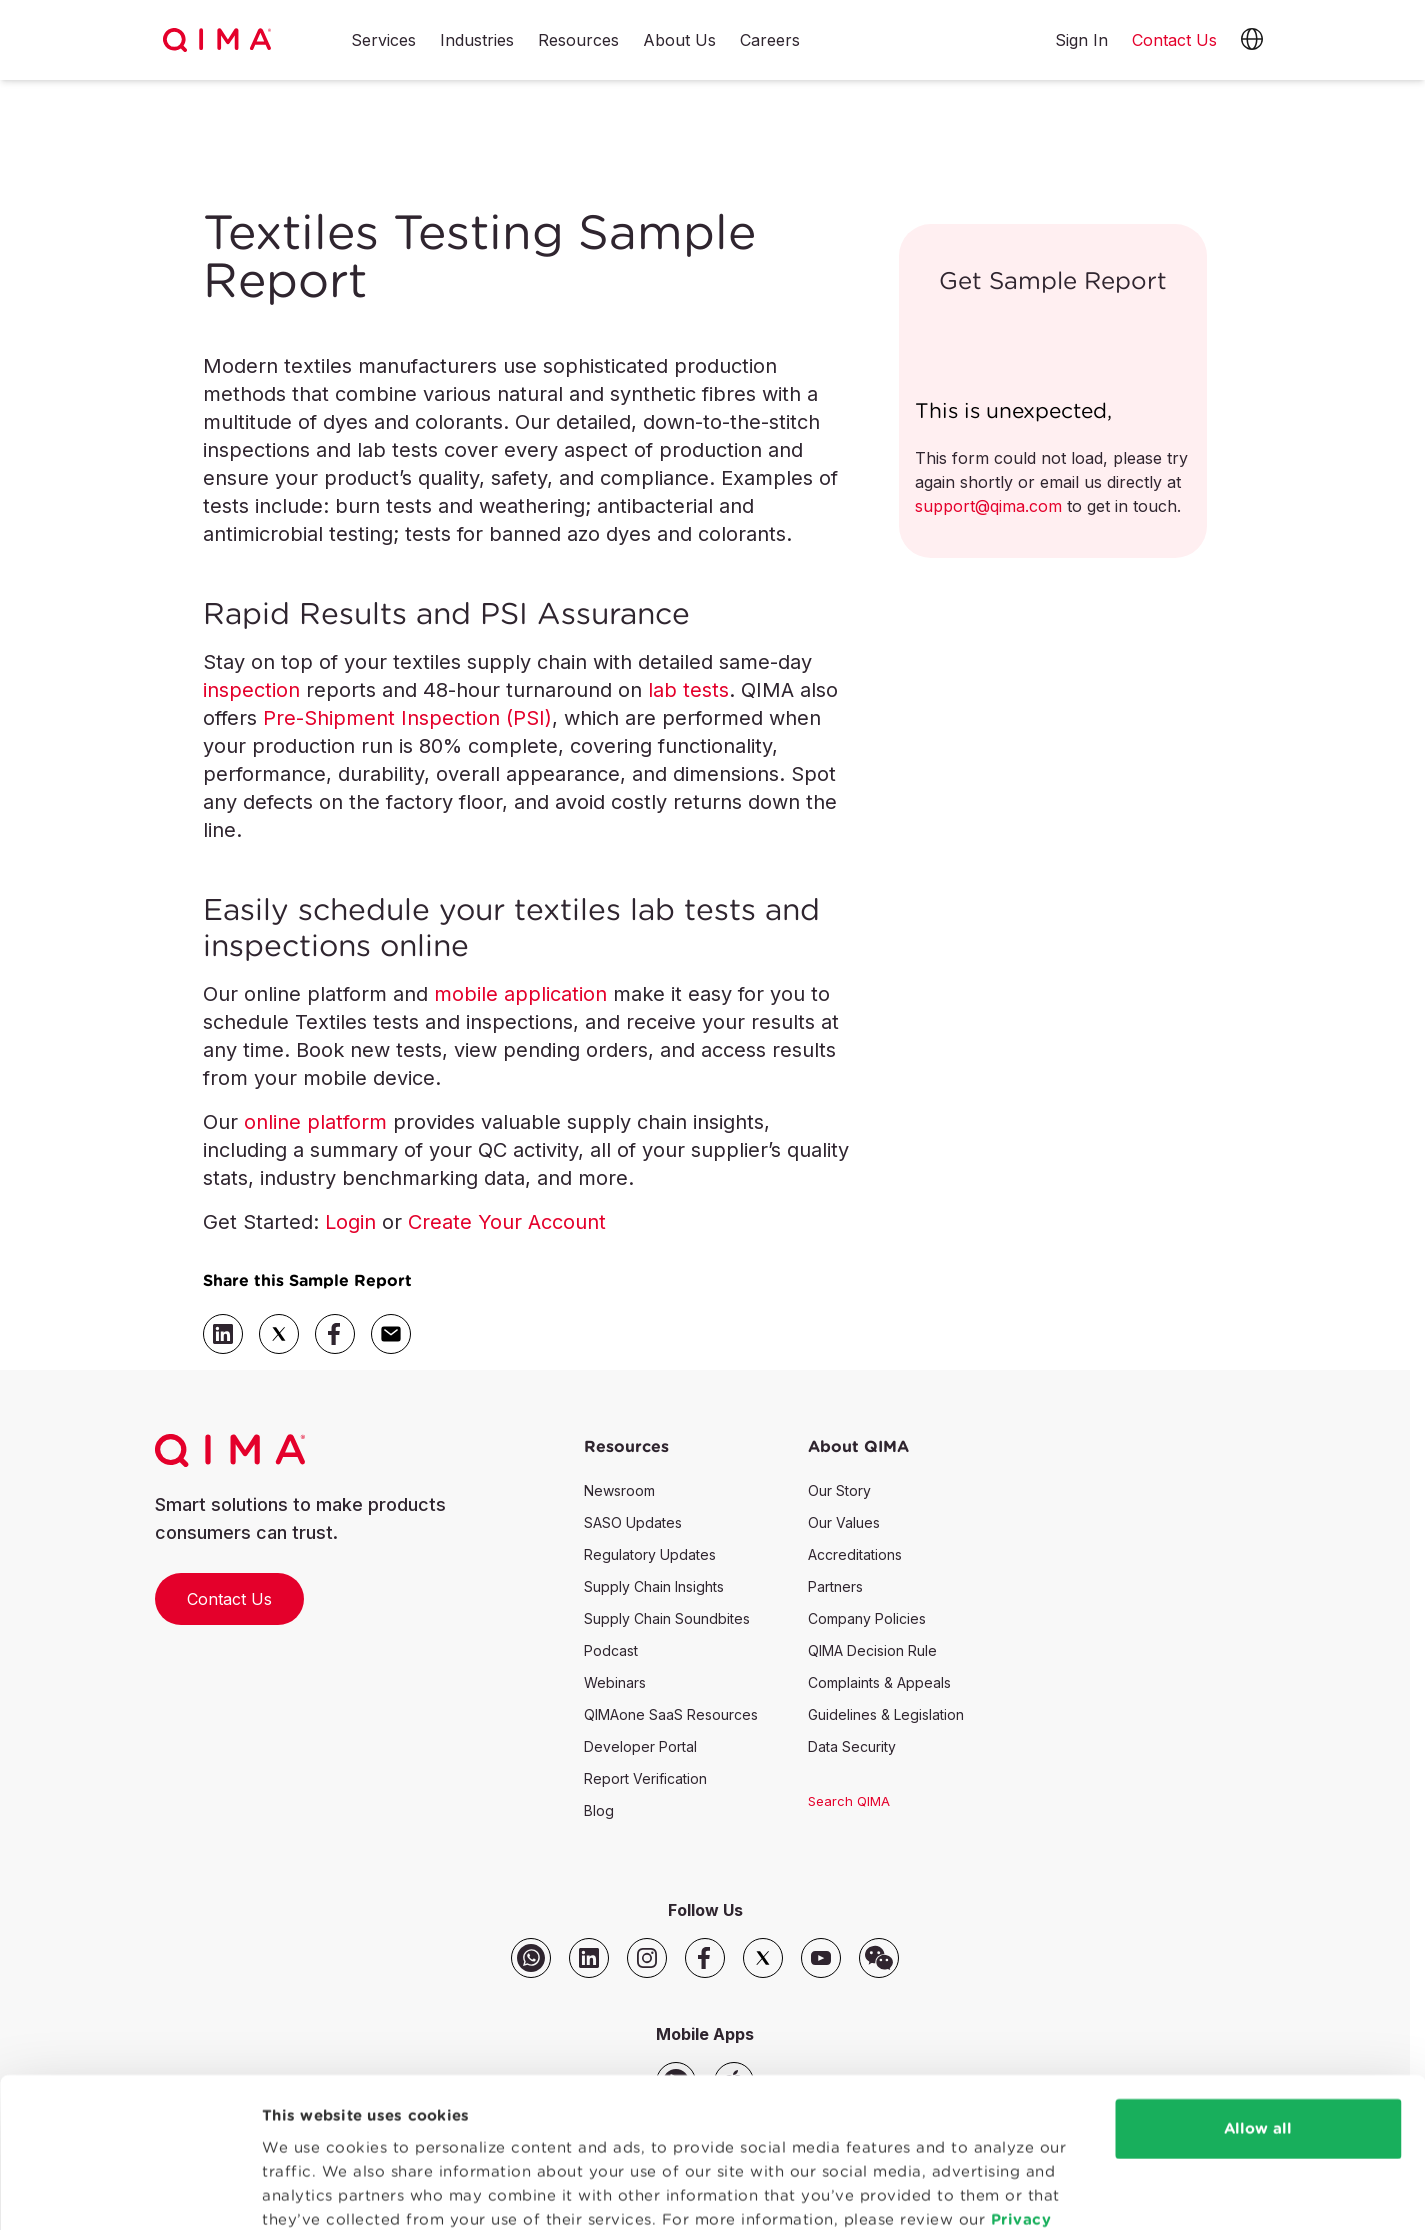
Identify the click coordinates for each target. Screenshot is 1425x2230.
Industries (477, 41)
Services (383, 41)
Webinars (615, 1682)
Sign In (1081, 40)
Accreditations (855, 1554)
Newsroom (619, 1490)
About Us (679, 41)
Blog (599, 1810)
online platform (315, 1122)
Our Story (839, 1490)
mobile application (520, 994)
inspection (251, 690)
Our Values (844, 1522)
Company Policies (867, 1618)
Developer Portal (640, 1746)
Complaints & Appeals (879, 1682)
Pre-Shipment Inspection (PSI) (407, 718)
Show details (312, 2190)
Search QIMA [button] (849, 1801)
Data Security (852, 1746)
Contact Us (229, 1599)
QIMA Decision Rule (872, 1650)
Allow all (1258, 2020)
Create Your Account (507, 1222)
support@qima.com (988, 506)
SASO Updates (633, 1522)
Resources (578, 41)
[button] (1252, 40)
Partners (835, 1586)
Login (350, 1222)
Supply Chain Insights (654, 1586)
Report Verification (645, 1778)
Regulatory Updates (650, 1554)
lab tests (688, 690)
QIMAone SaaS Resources (671, 1714)
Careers (770, 41)
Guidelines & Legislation (886, 1714)
